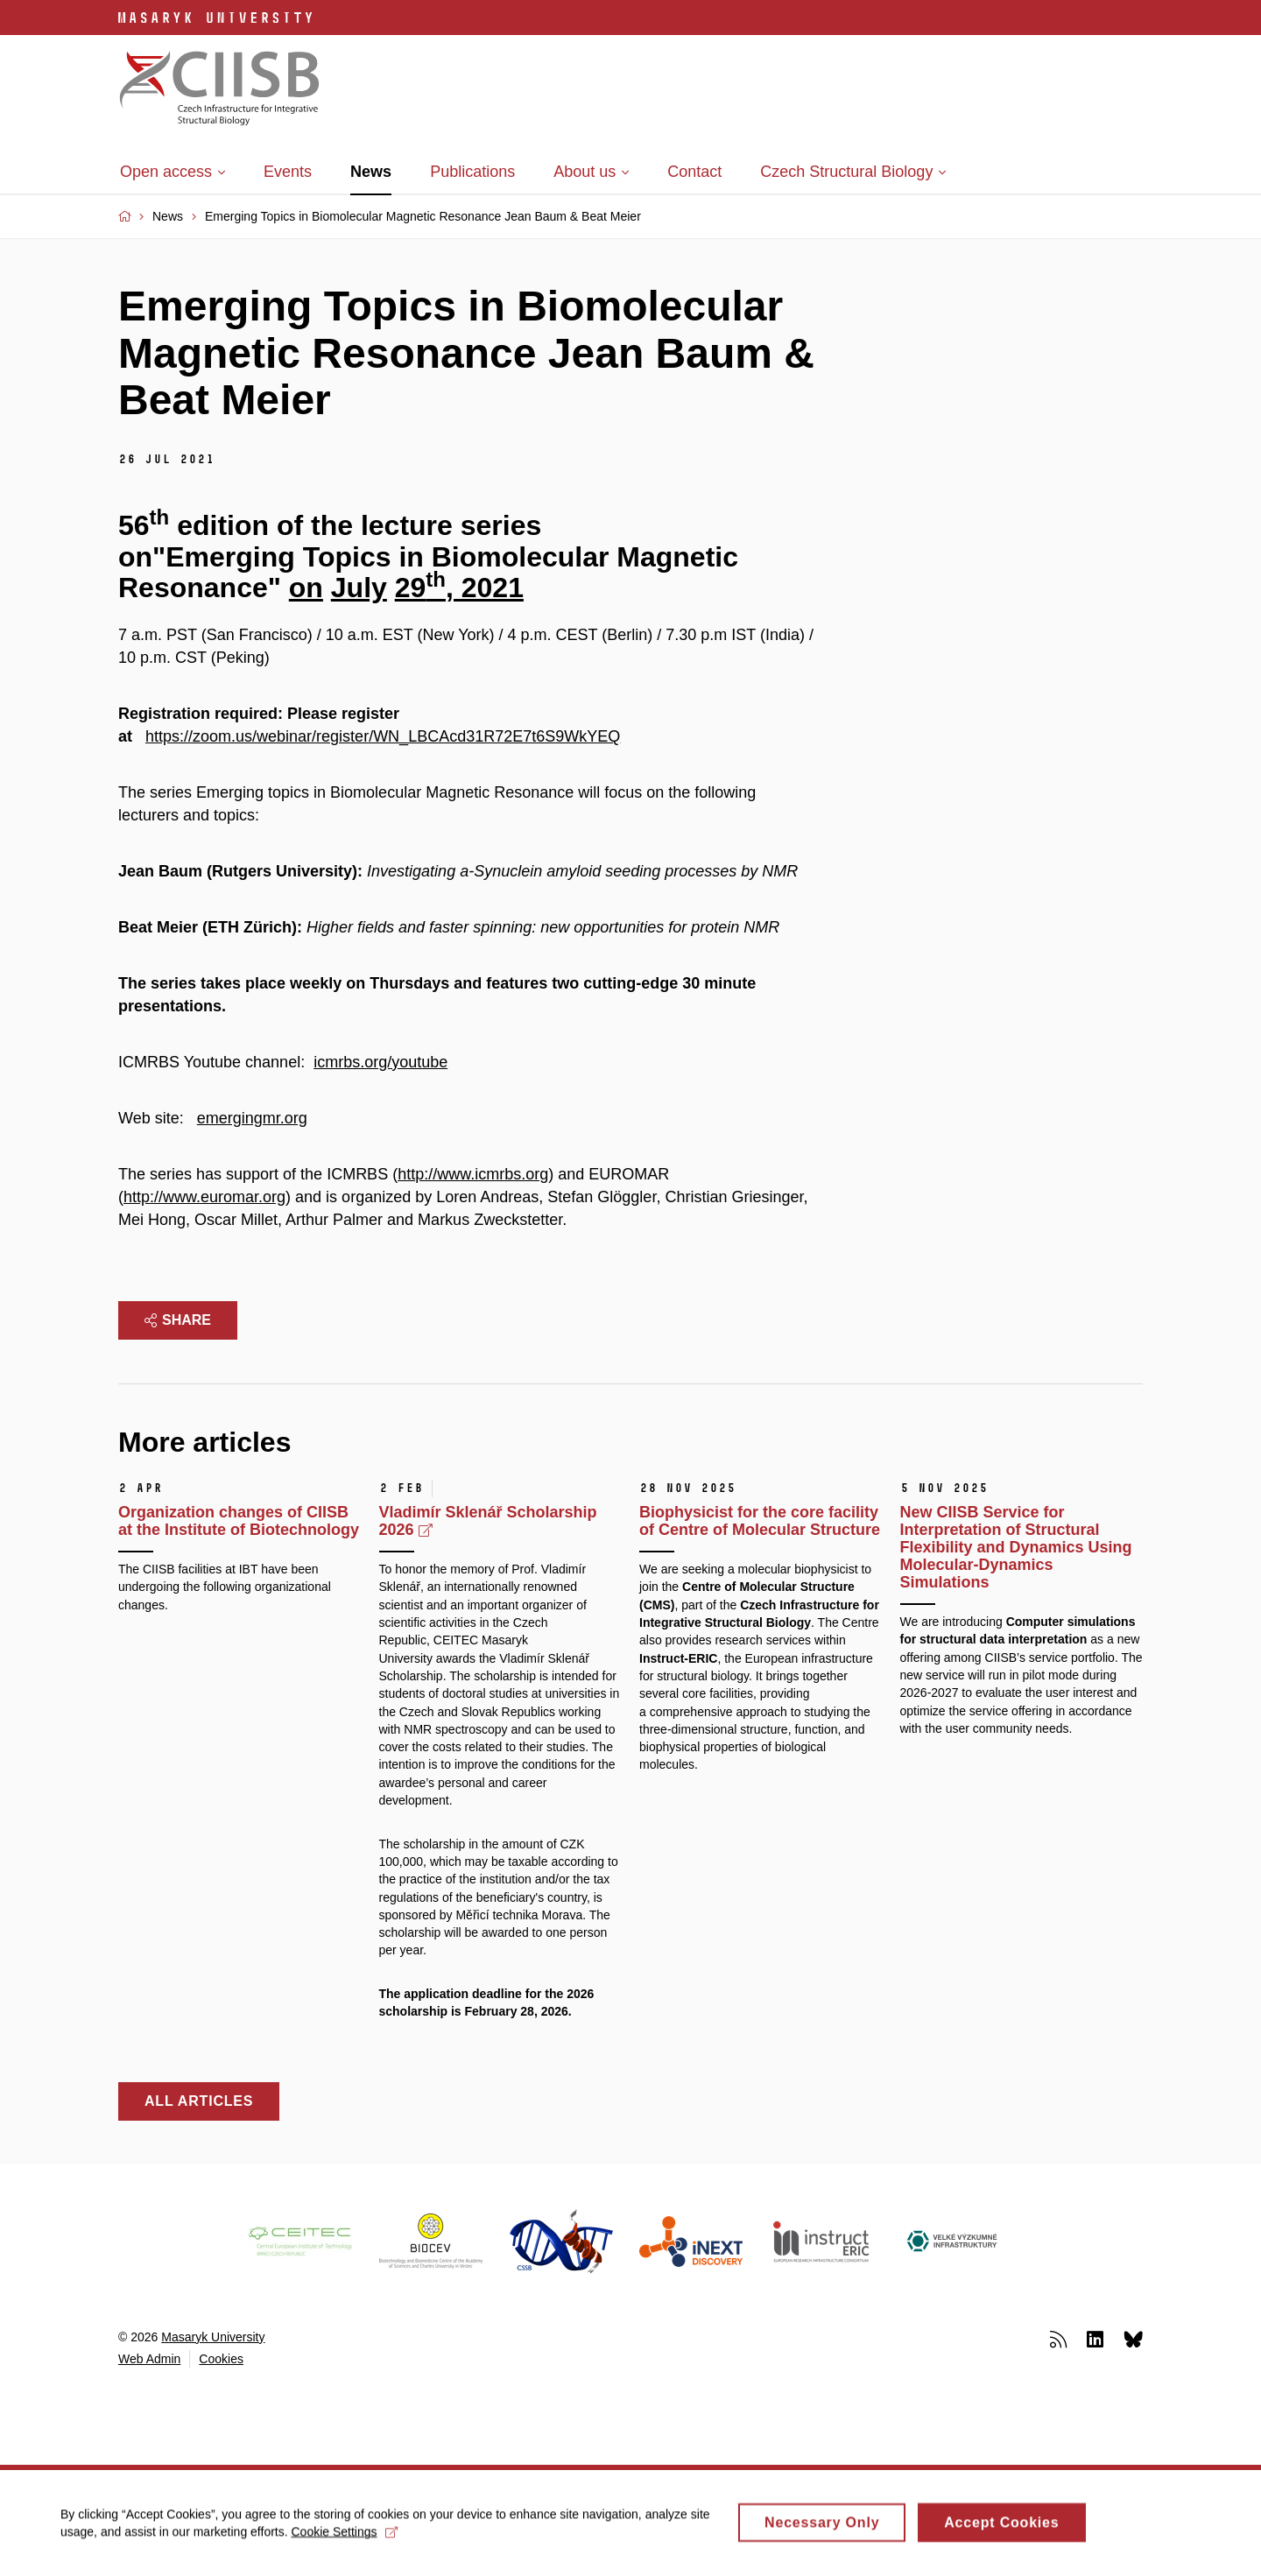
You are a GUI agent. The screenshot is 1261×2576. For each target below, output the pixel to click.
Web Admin (149, 2359)
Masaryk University (212, 2337)
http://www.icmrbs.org (473, 1174)
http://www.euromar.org (204, 1197)
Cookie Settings (345, 2538)
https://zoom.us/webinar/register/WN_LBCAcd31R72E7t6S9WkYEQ (382, 736)
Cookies (221, 2359)
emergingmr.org (252, 1118)
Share (177, 1320)
